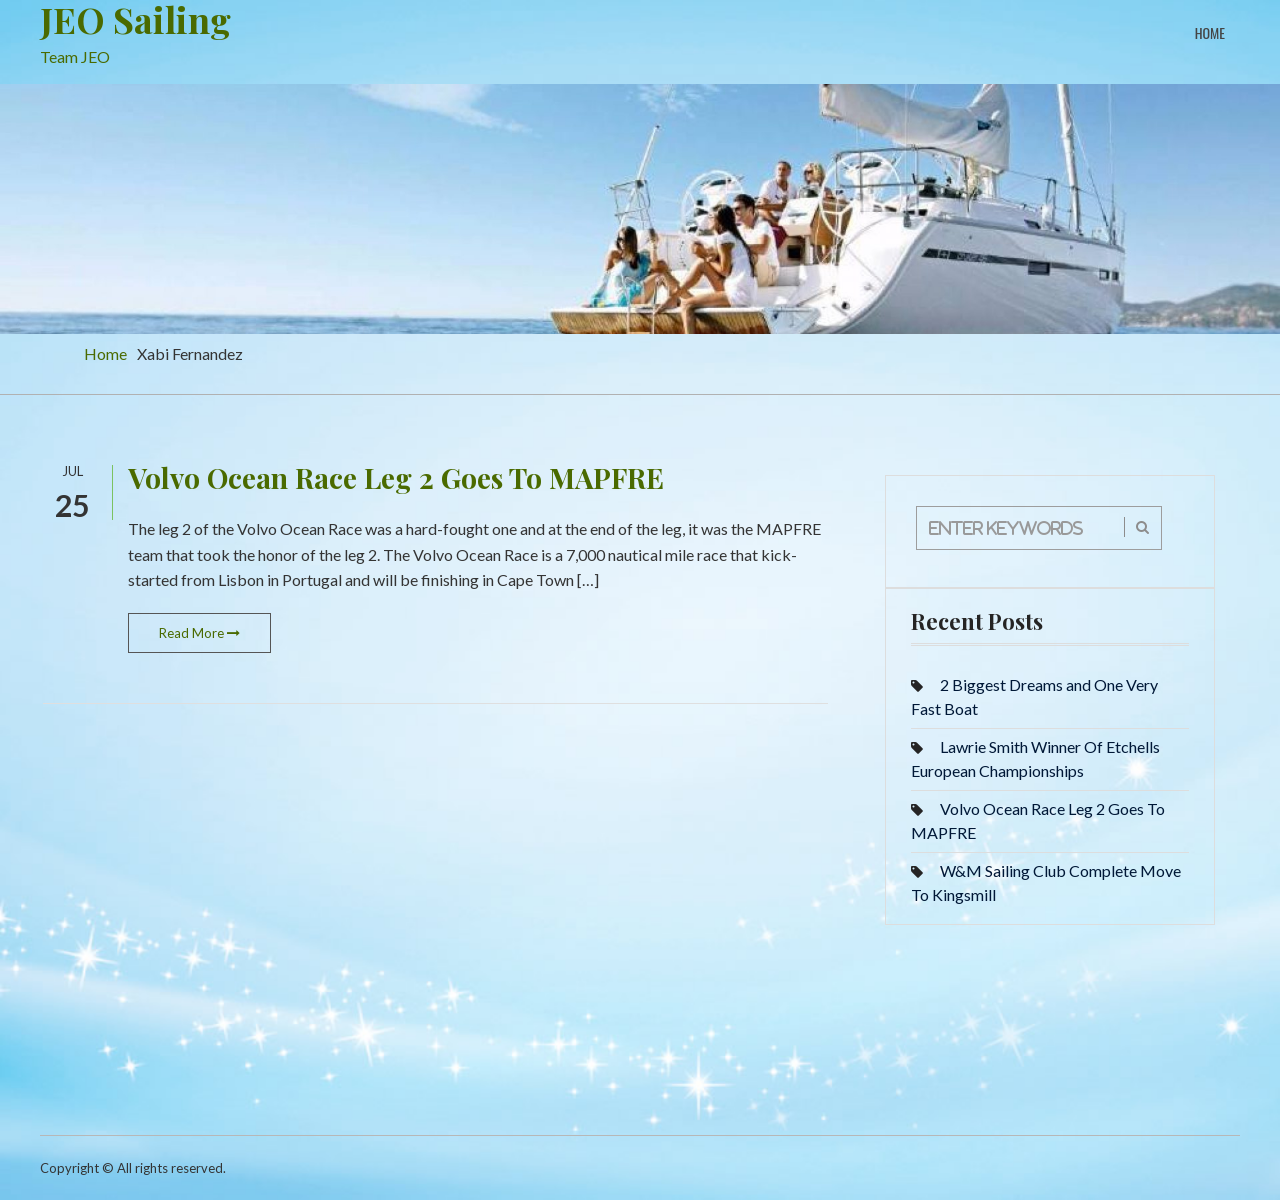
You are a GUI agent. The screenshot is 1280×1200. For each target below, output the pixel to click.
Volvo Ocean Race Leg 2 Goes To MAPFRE (396, 477)
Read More (199, 633)
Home (1210, 32)
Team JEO (75, 56)
